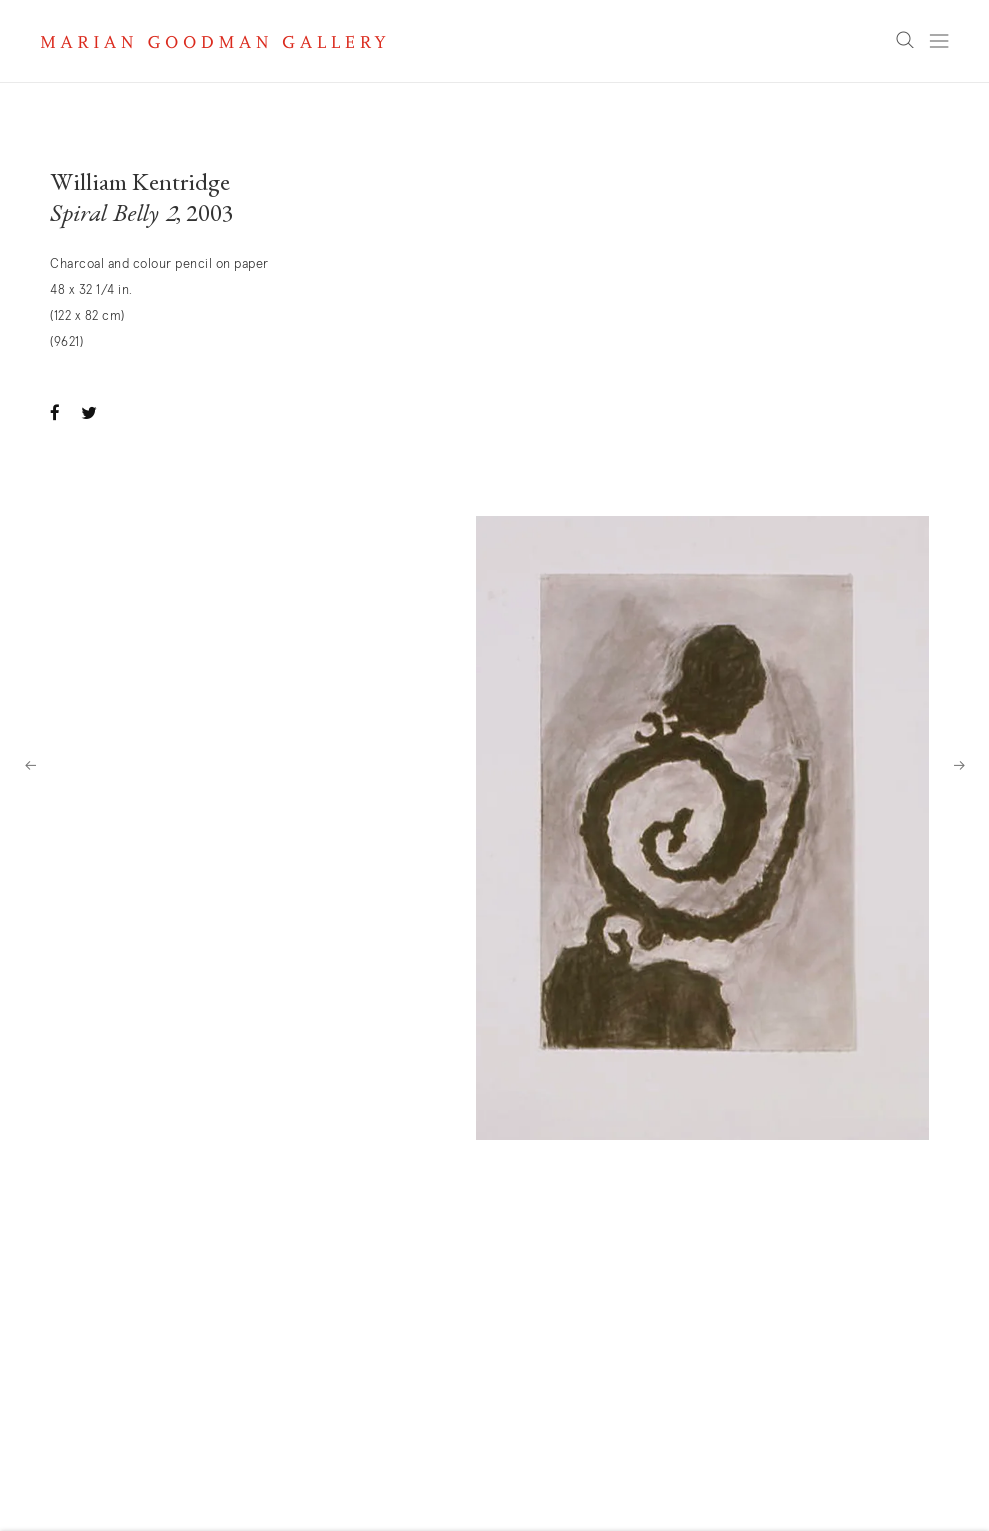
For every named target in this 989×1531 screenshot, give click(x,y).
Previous (30, 765)
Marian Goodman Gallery (213, 42)
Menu (939, 41)
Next (959, 765)
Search (905, 41)
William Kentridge (140, 184)
